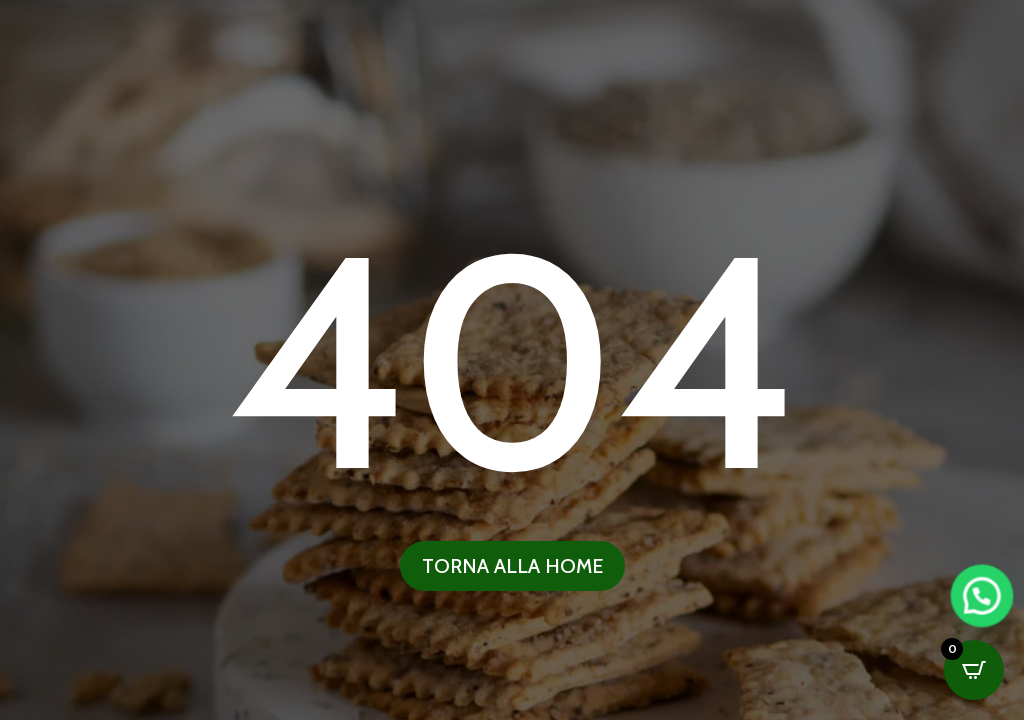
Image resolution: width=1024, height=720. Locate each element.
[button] (973, 619)
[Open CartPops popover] (974, 670)
